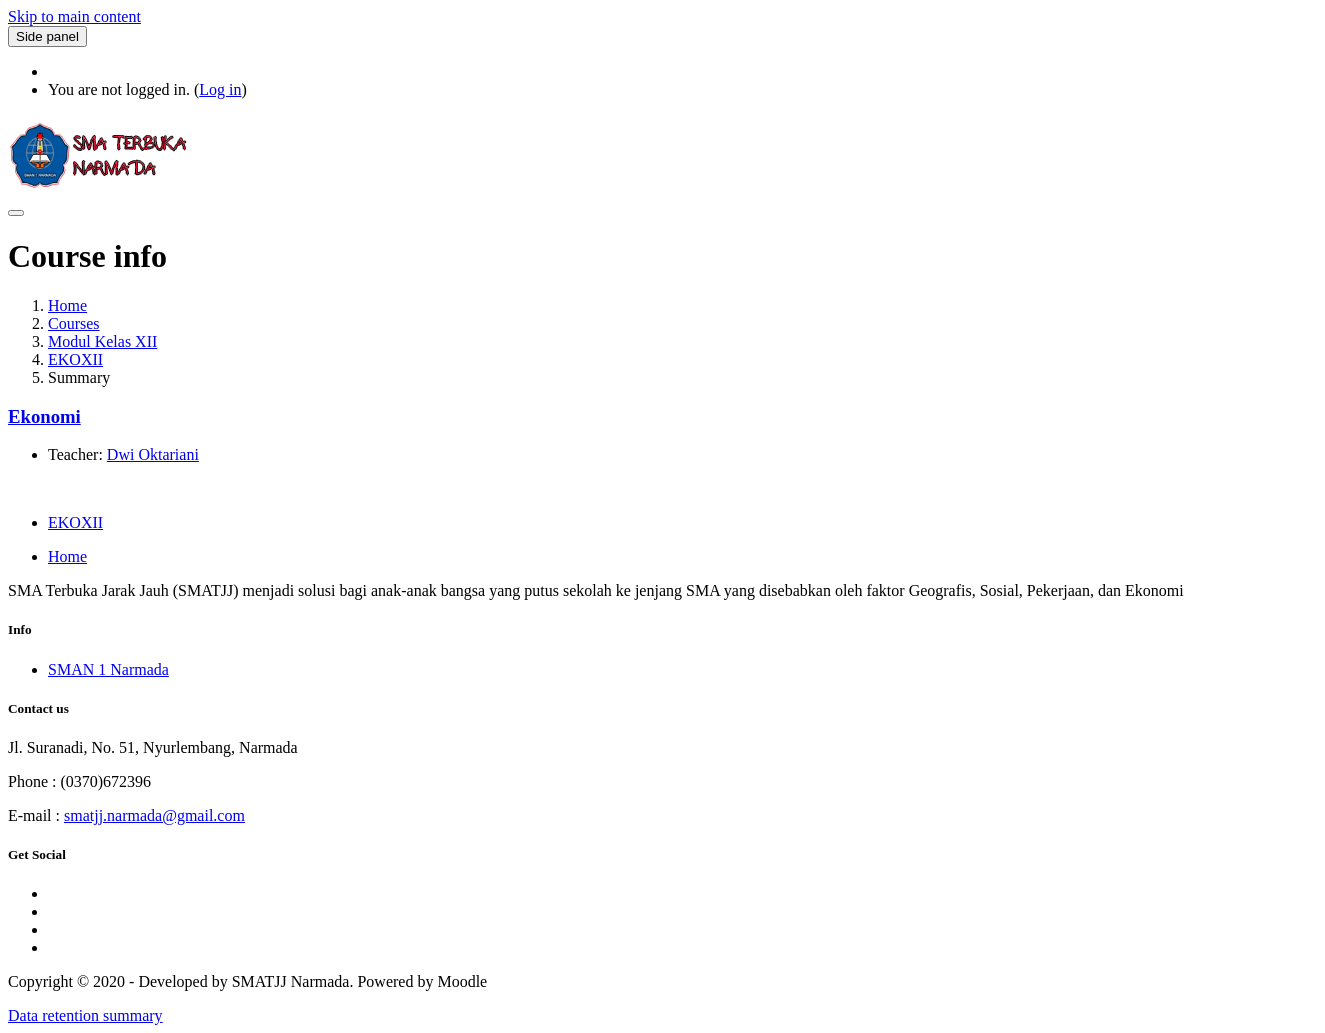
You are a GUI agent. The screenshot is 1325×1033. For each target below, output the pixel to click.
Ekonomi (44, 416)
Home (67, 305)
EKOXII (75, 359)
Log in (220, 89)
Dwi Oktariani (153, 454)
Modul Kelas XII (102, 341)
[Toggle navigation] (16, 213)
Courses (74, 323)
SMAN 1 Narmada (108, 669)
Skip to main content (74, 16)
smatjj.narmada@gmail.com (154, 815)
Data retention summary (85, 1015)
